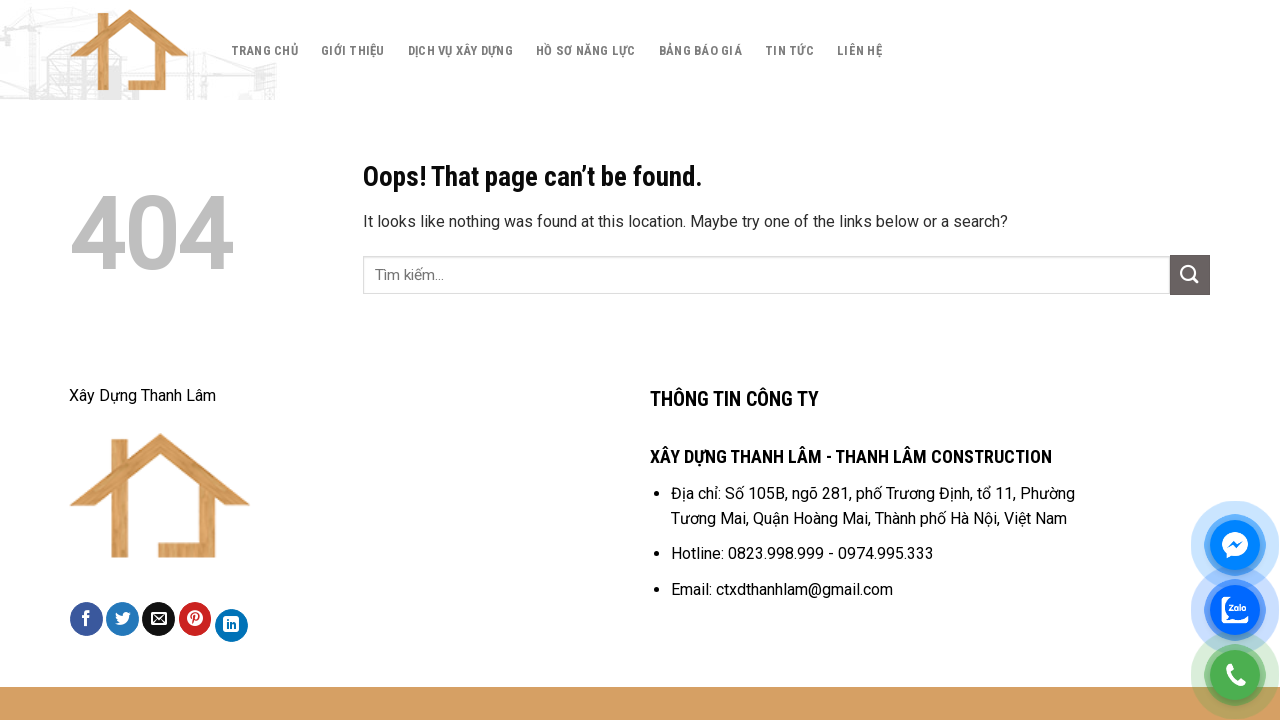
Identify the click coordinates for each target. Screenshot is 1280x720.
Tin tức (789, 50)
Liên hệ (859, 50)
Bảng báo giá (700, 50)
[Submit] (1190, 274)
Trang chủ (264, 50)
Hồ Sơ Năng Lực (586, 50)
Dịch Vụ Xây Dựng (460, 50)
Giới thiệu (353, 50)
